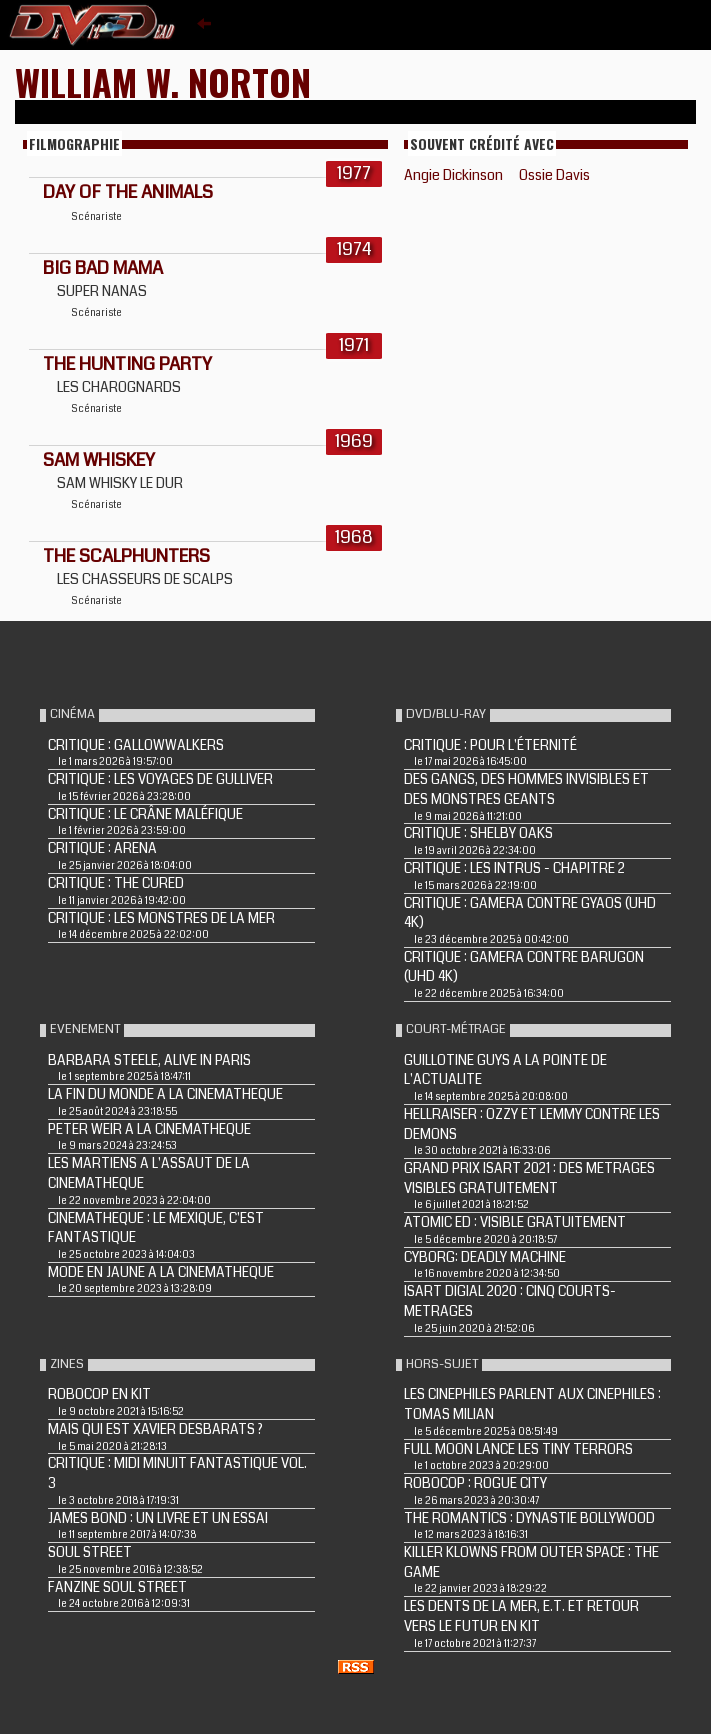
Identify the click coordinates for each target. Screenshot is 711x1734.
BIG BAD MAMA (103, 268)
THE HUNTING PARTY (127, 364)
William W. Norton (163, 81)
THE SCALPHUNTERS (126, 556)
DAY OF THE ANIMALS (128, 192)
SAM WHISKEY (99, 460)
